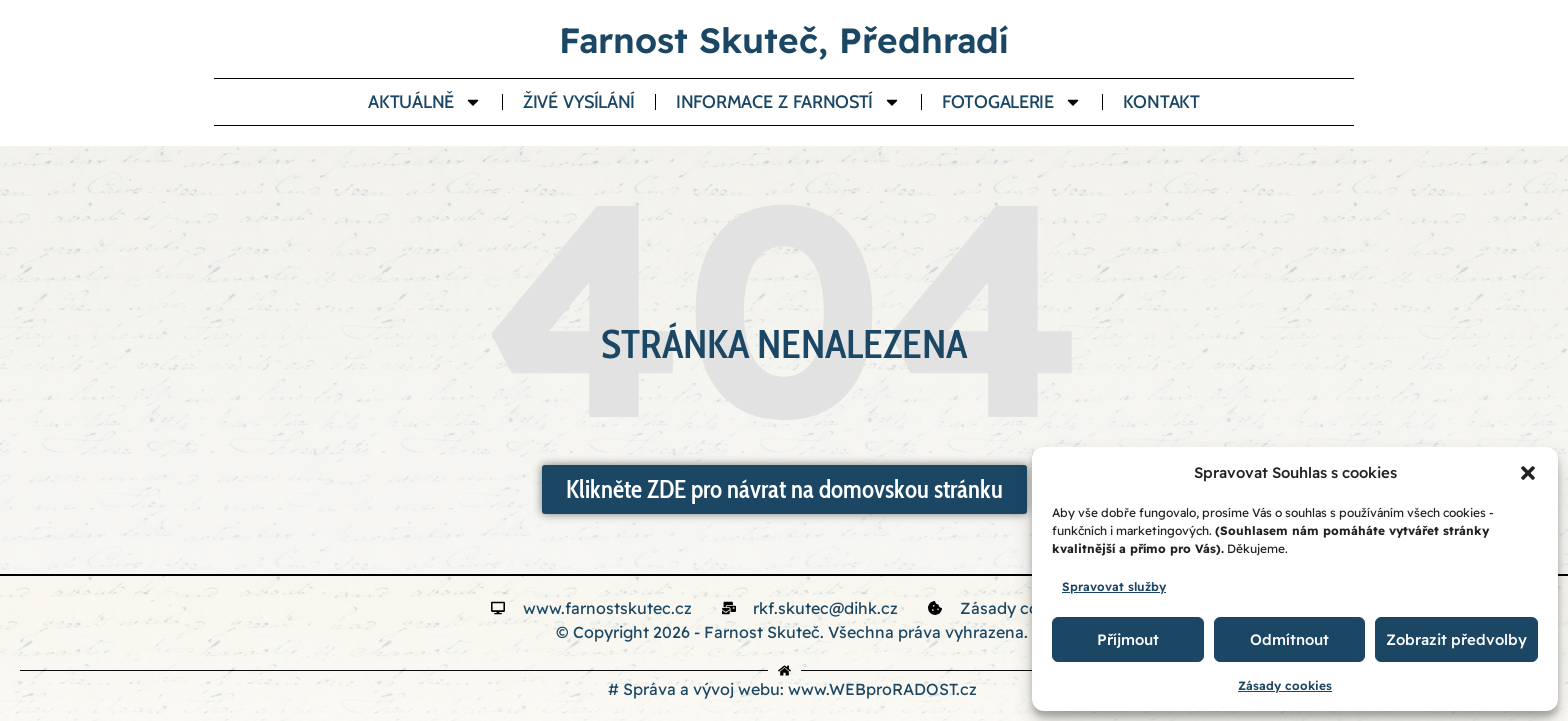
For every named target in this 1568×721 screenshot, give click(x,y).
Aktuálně (425, 102)
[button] (1528, 473)
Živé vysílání (579, 102)
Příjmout (1128, 639)
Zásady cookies (1285, 685)
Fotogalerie (1012, 102)
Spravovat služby (1114, 586)
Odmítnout (1289, 639)
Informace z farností (788, 102)
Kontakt (1161, 102)
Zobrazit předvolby (1456, 639)
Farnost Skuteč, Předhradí (784, 40)
